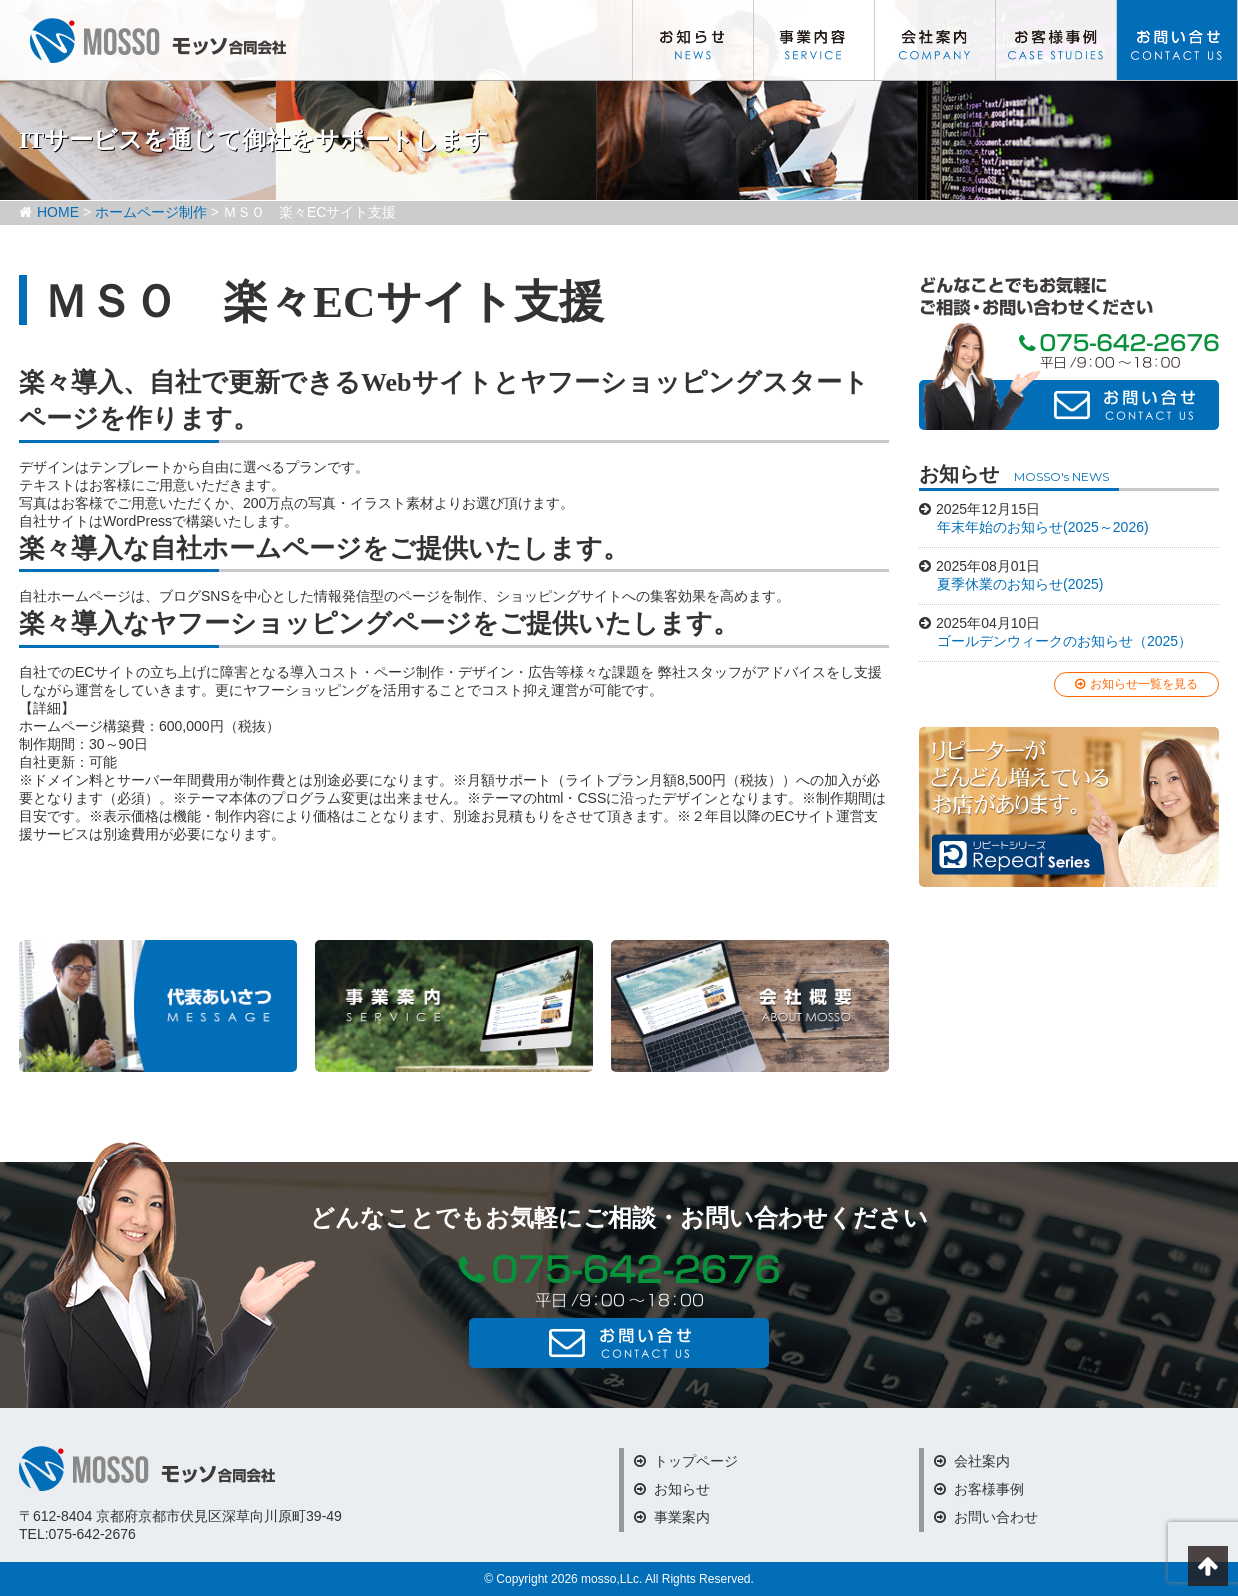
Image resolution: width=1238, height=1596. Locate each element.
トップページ (686, 1461)
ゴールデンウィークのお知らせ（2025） (1064, 641)
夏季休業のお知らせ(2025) (1020, 584)
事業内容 (814, 40)
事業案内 (672, 1517)
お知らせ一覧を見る (1136, 684)
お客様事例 (1056, 40)
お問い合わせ (1177, 40)
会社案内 (935, 40)
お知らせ (693, 40)
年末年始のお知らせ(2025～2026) (1043, 527)
